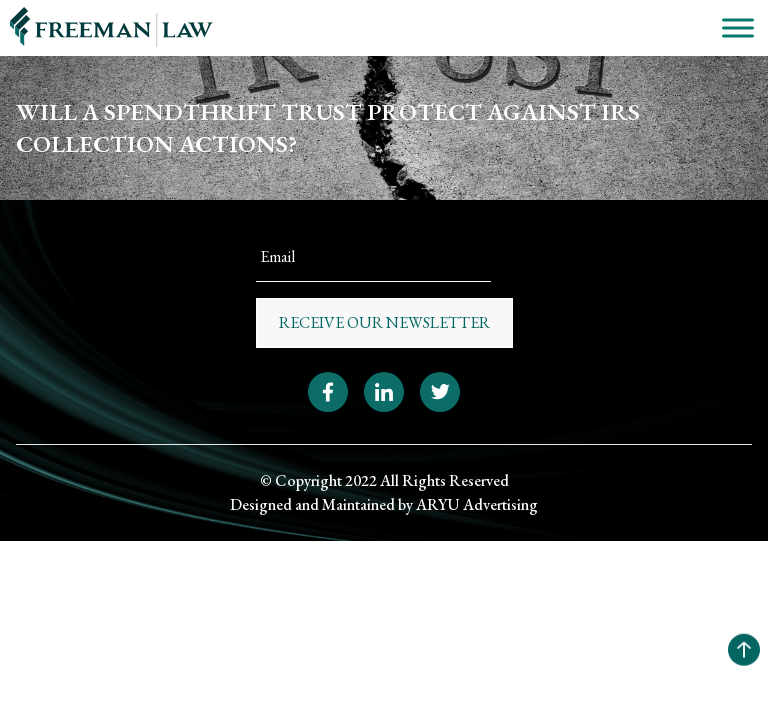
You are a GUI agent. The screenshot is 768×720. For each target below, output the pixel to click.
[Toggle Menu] (738, 27)
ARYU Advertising (477, 504)
